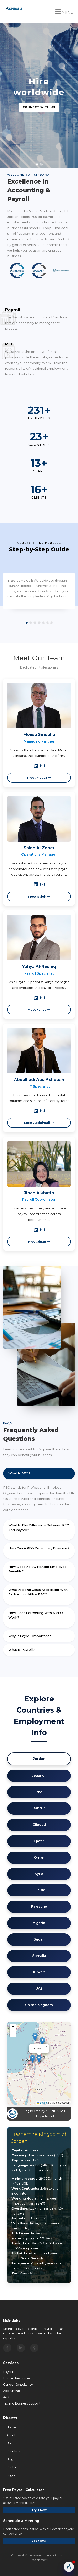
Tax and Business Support (21, 2403)
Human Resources (16, 2378)
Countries (13, 2451)
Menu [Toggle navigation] (64, 12)
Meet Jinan (39, 1242)
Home (11, 2427)
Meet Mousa (39, 778)
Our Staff (13, 2443)
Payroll (8, 2372)
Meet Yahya (39, 1010)
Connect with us (39, 107)
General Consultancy (18, 2384)
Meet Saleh (39, 896)
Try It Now (39, 2510)
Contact (12, 2467)
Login (10, 2475)
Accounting (11, 2391)
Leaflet (42, 2102)
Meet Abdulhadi (39, 1123)
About (10, 2435)
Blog (9, 2459)
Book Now (39, 2540)
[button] (39, 2059)
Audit (7, 2397)
